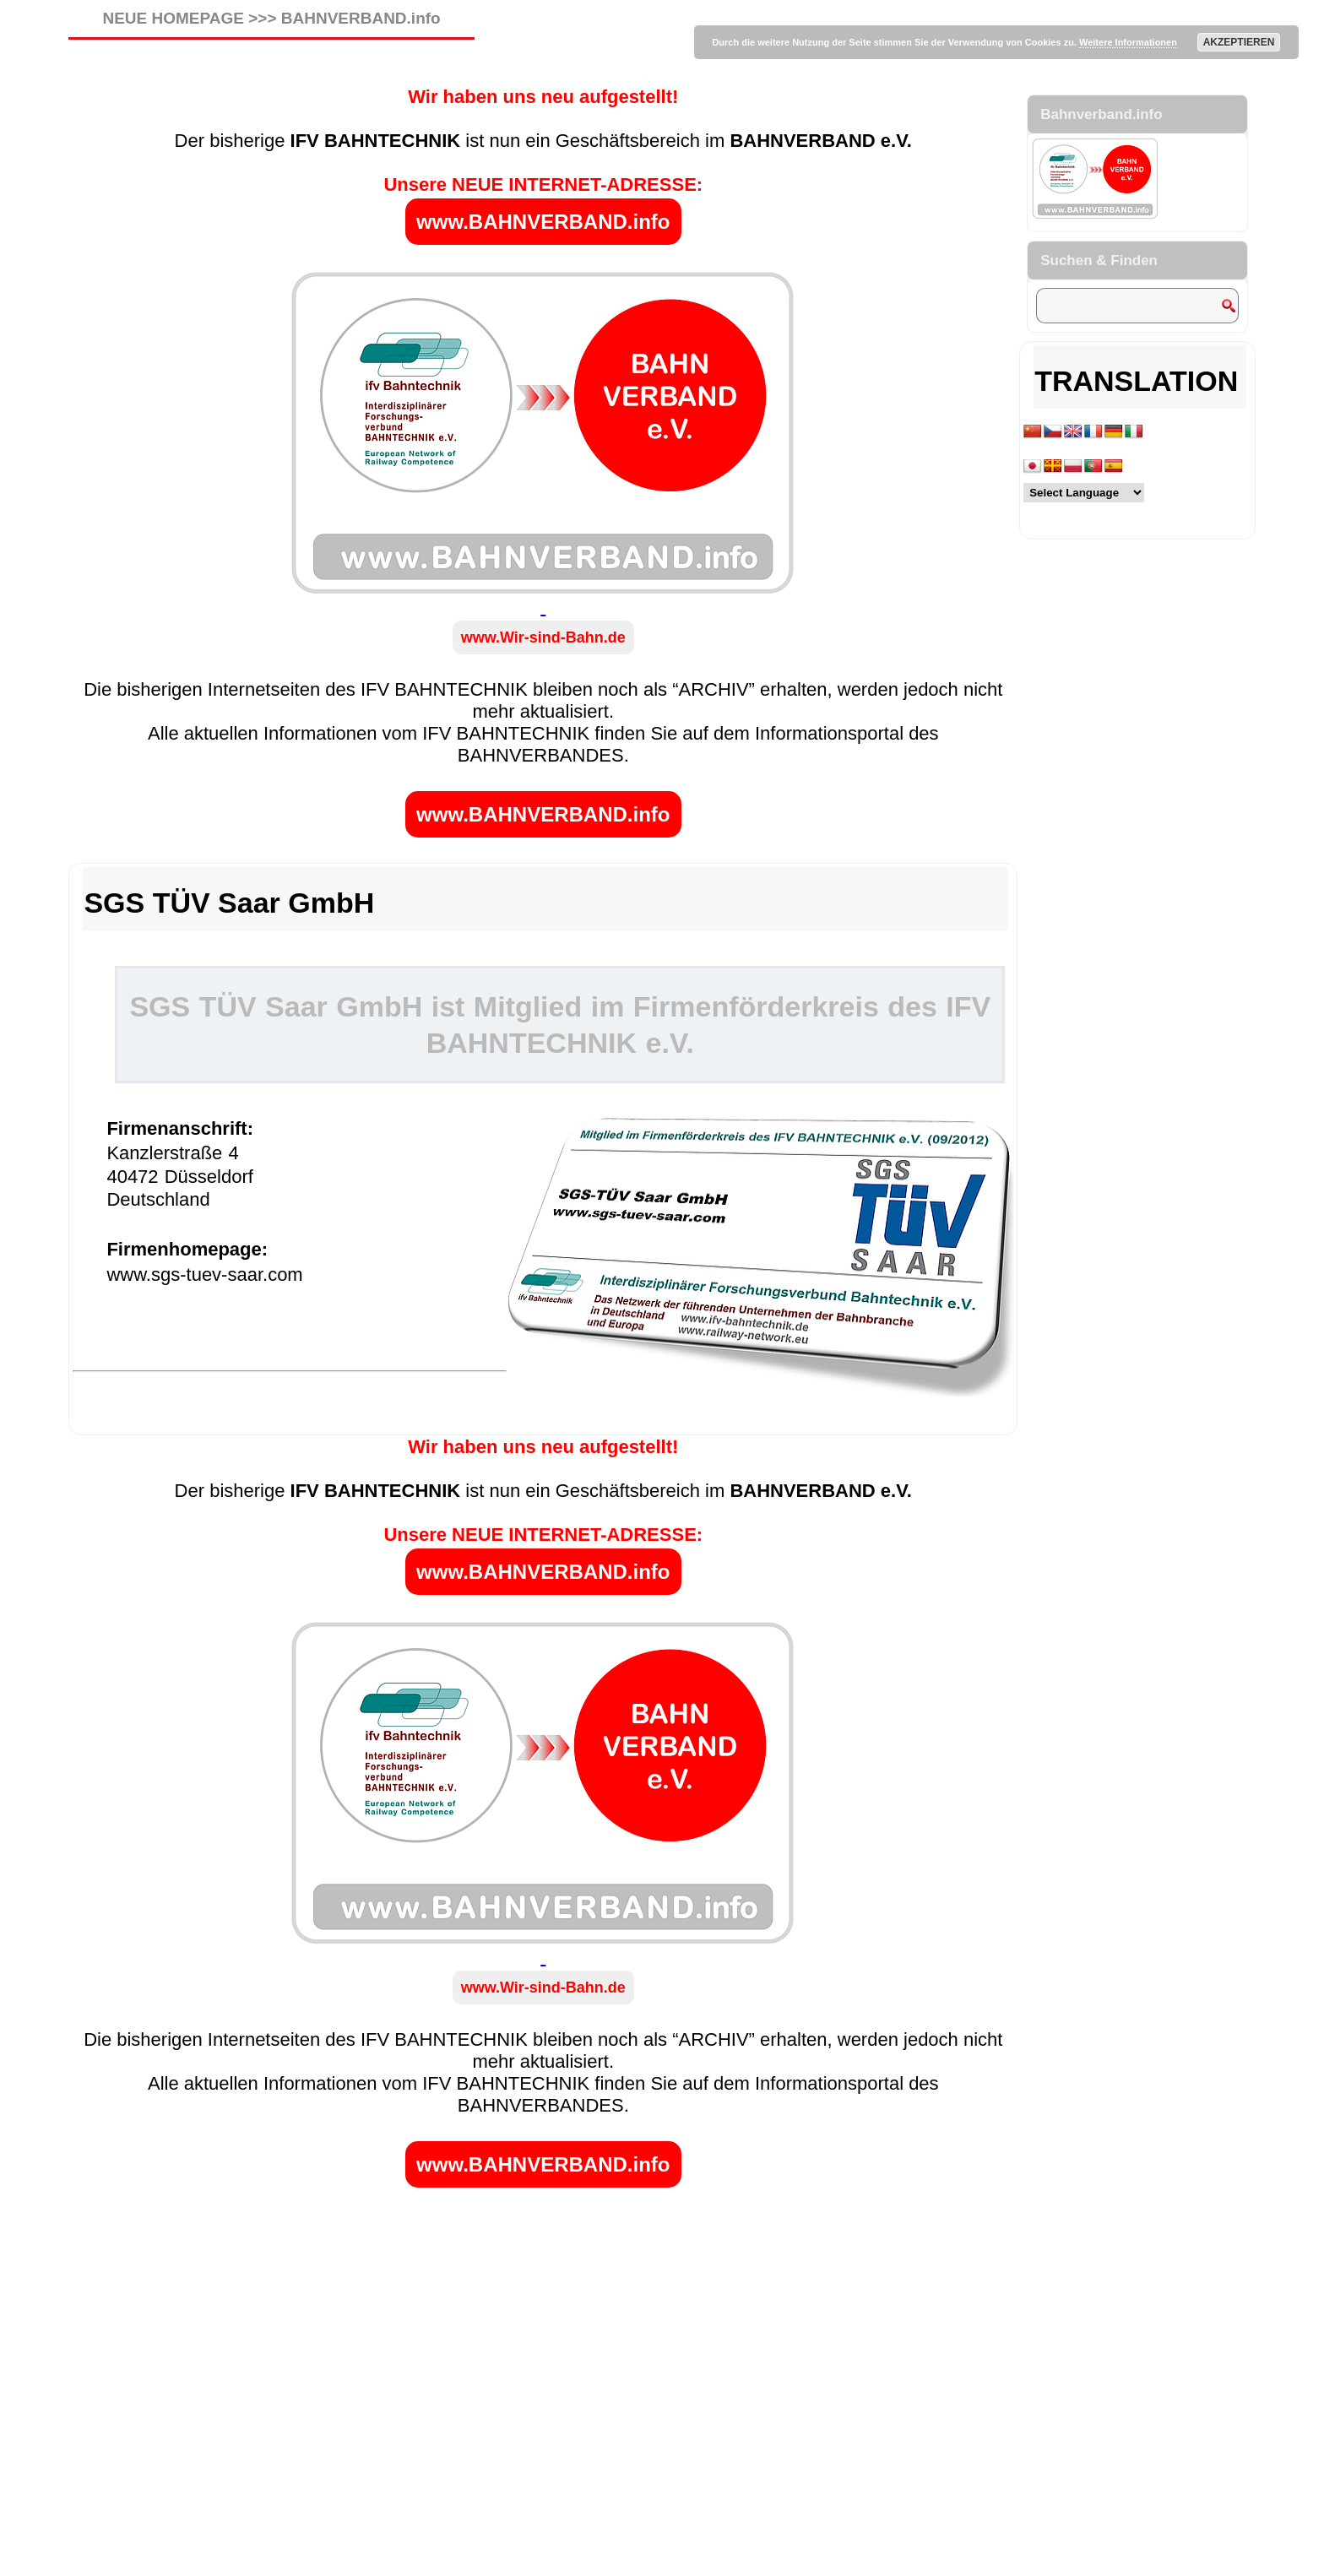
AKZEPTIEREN (1239, 42)
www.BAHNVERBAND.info (543, 221)
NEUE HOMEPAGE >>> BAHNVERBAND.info (271, 18)
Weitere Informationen (1128, 42)
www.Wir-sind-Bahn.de (543, 637)
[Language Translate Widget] (1083, 492)
